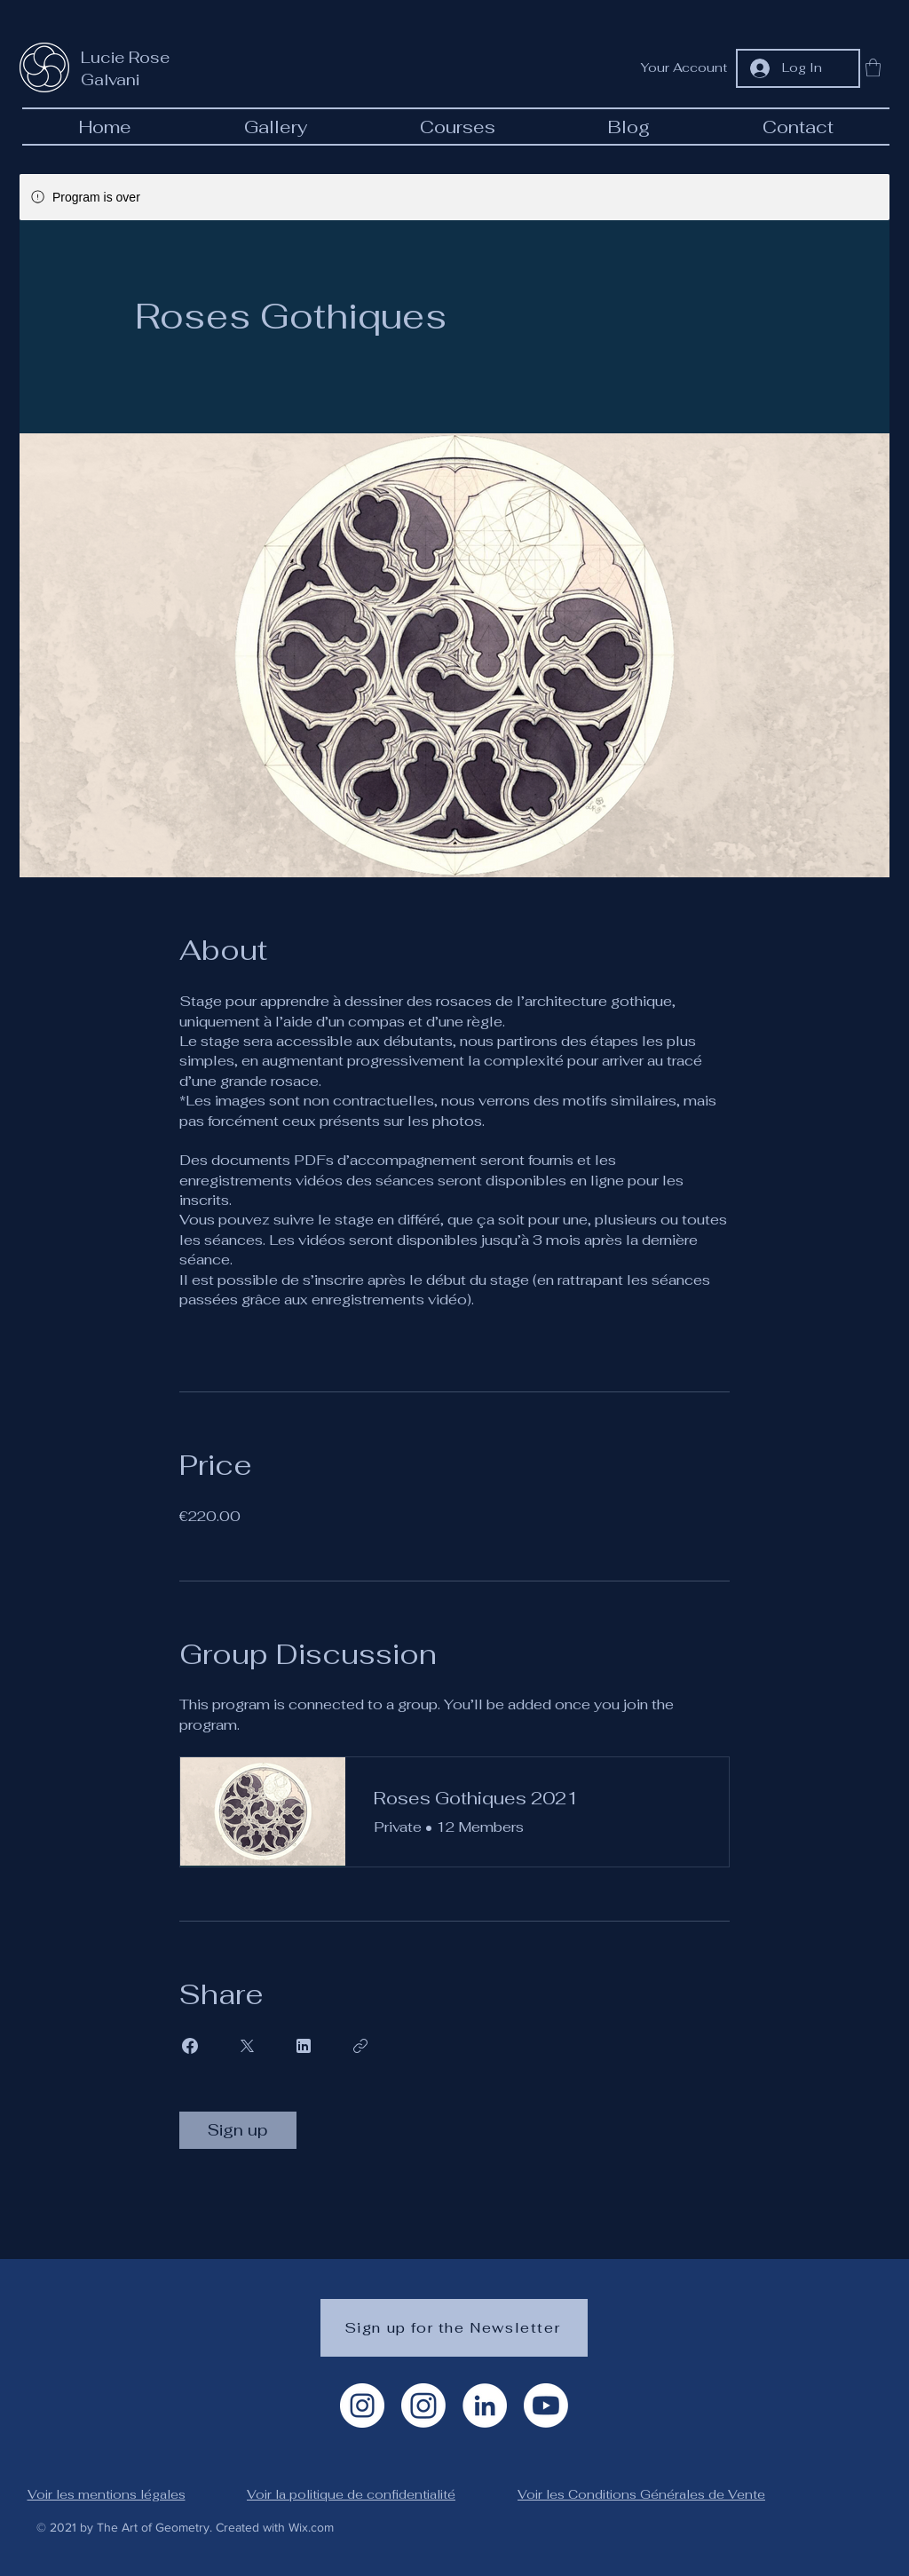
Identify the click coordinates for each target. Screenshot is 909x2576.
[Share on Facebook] (190, 2046)
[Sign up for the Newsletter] (454, 2328)
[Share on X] (246, 2046)
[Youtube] (546, 2405)
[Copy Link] (360, 2046)
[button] (873, 67)
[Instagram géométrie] (423, 2405)
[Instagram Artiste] (362, 2405)
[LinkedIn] (484, 2405)
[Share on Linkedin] (303, 2046)
